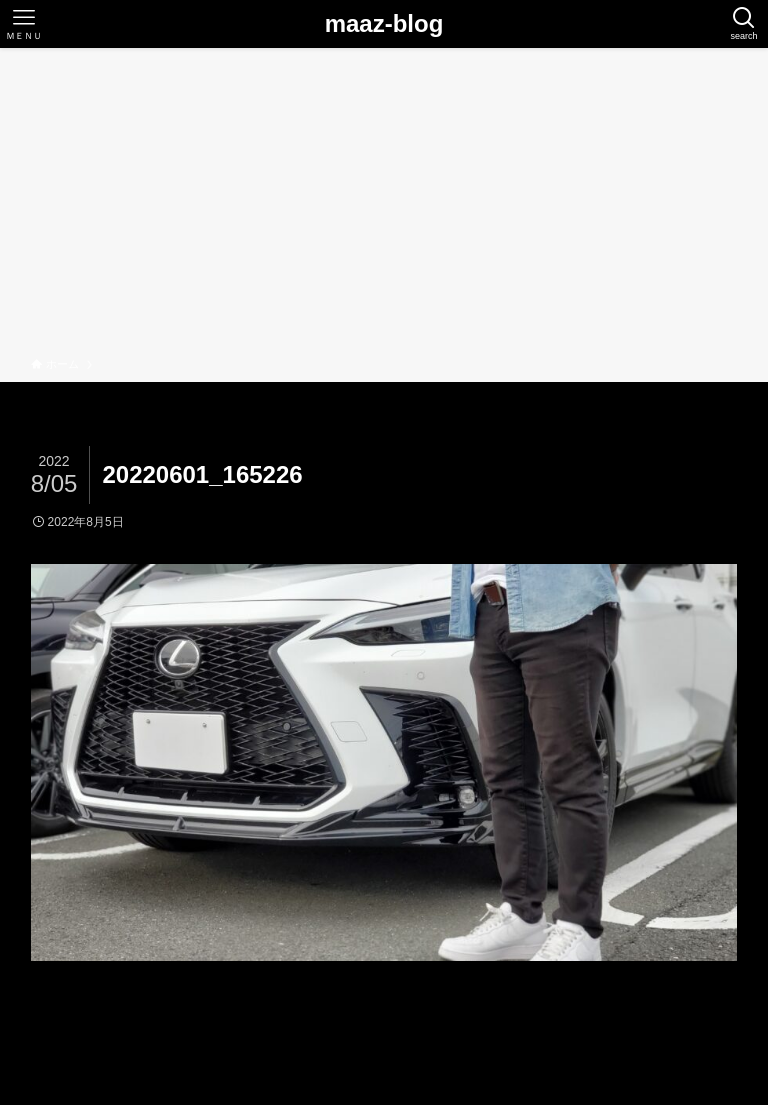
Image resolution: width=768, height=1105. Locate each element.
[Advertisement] (384, 206)
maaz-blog (384, 24)
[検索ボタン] (744, 24)
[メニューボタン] (24, 24)
